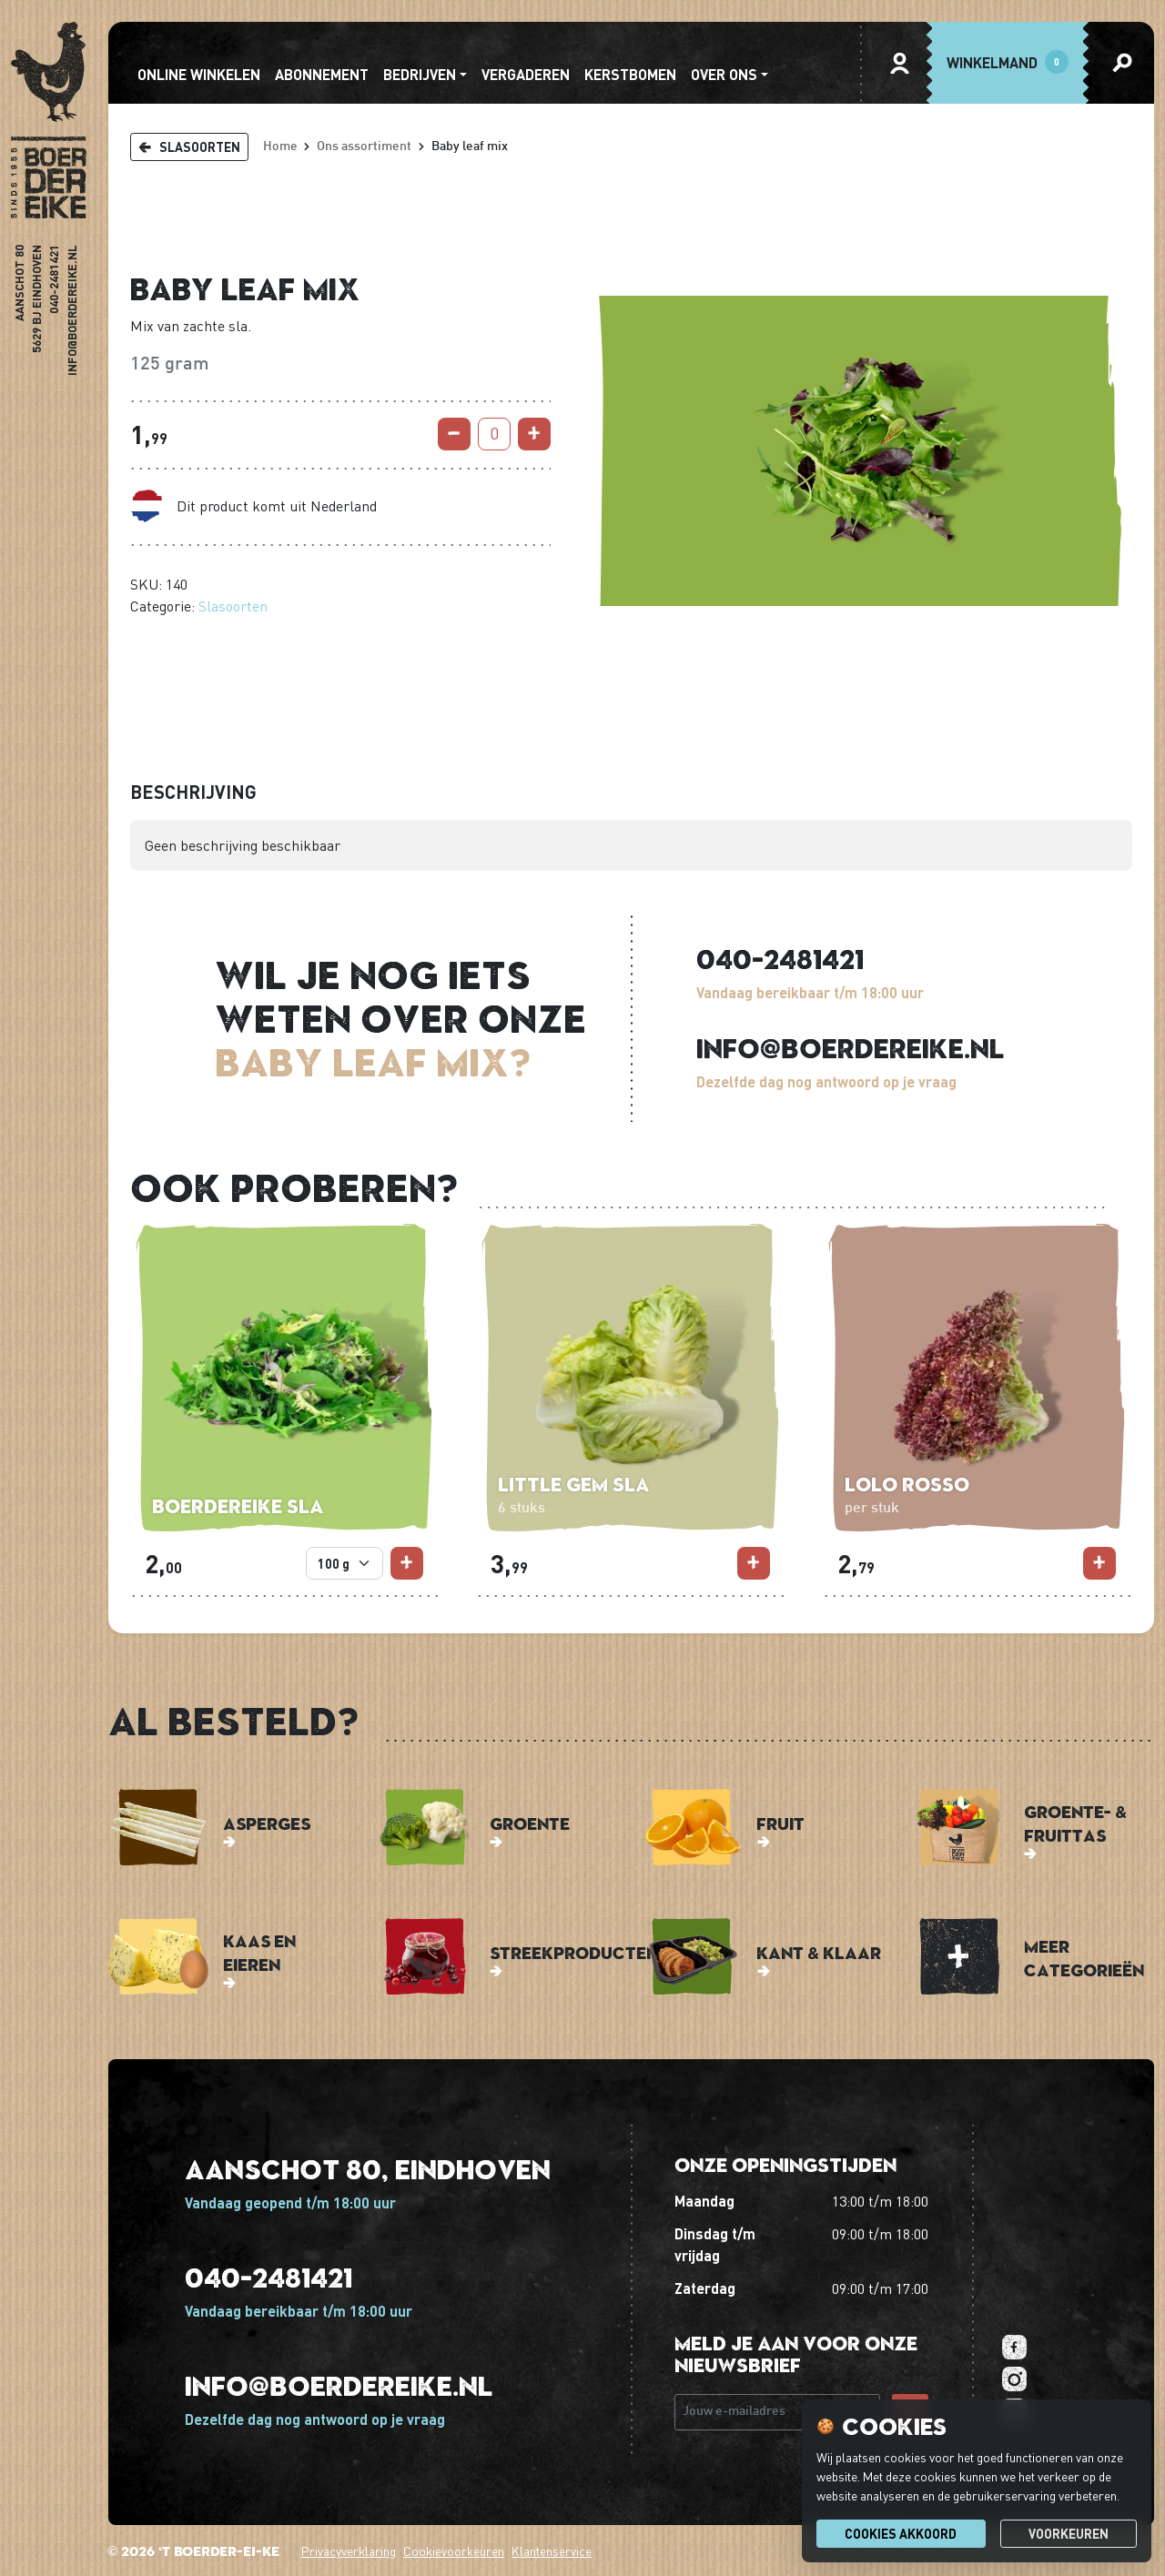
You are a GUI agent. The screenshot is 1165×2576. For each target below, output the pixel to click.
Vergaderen (525, 74)
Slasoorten (233, 606)
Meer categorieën (1084, 1957)
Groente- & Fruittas (1075, 1823)
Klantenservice (552, 2551)
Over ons (724, 74)
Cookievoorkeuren (453, 2551)
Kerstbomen (630, 74)
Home (280, 147)
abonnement (322, 74)
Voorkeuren (1068, 2533)
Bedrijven (419, 74)
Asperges (266, 1823)
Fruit (780, 1823)
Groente (530, 1823)
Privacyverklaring (348, 2551)
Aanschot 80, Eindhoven (368, 2169)
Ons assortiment (364, 147)
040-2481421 (54, 279)
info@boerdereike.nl (72, 310)
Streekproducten (574, 1952)
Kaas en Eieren (259, 1952)
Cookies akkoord (901, 2533)
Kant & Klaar (818, 1952)
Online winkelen (198, 74)
